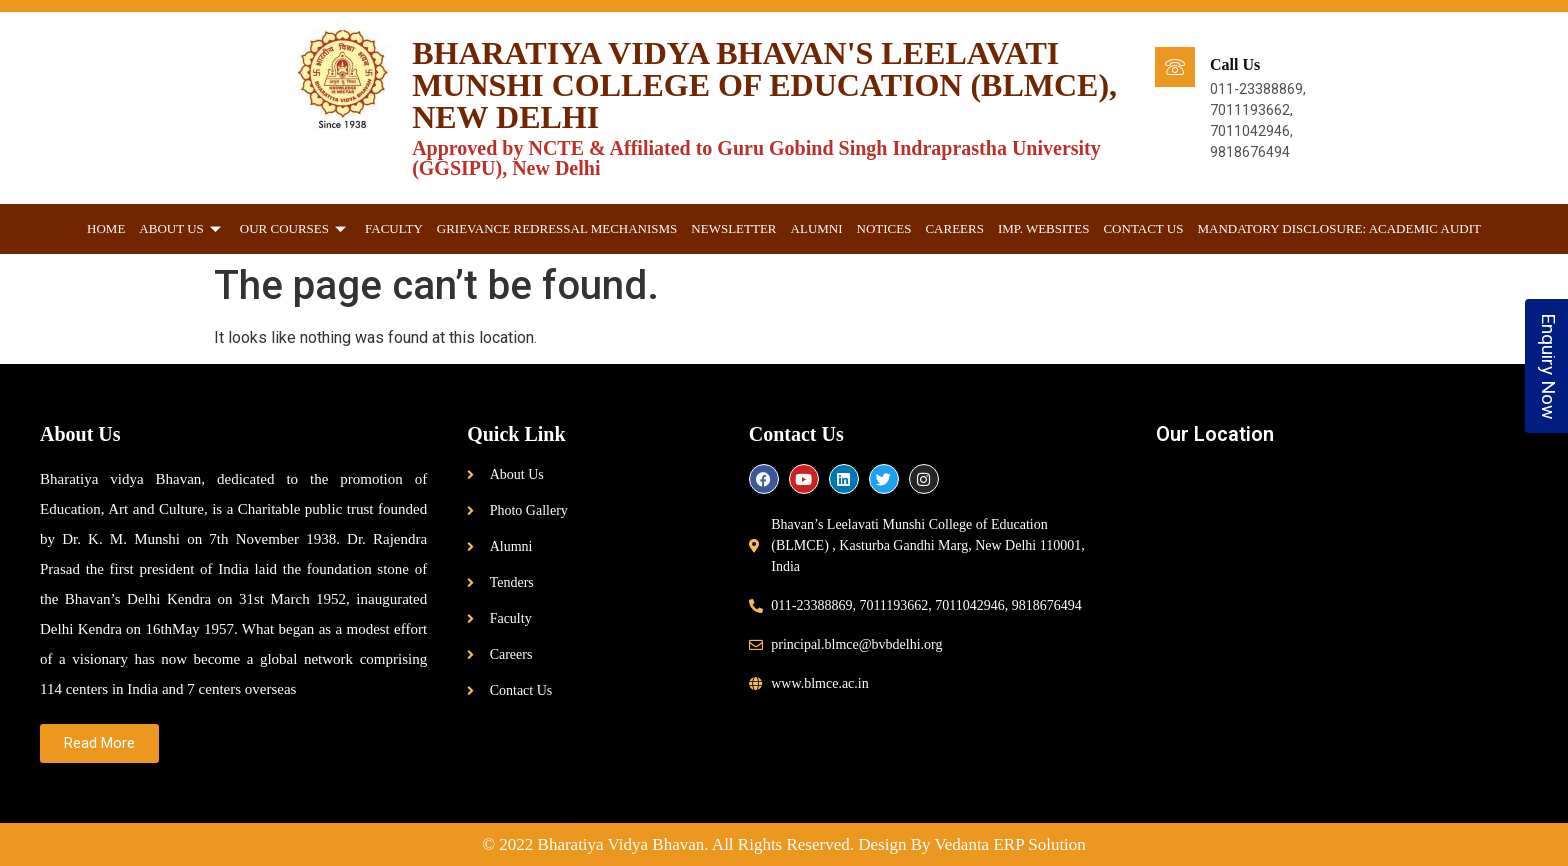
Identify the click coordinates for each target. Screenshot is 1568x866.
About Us (182, 228)
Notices (884, 228)
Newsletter (733, 228)
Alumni (817, 228)
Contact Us (1143, 228)
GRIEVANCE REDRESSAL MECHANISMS (557, 228)
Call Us (1235, 64)
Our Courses (295, 228)
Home (106, 228)
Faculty (394, 228)
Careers (954, 228)
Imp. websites (1044, 228)
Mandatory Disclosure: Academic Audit (1339, 228)
